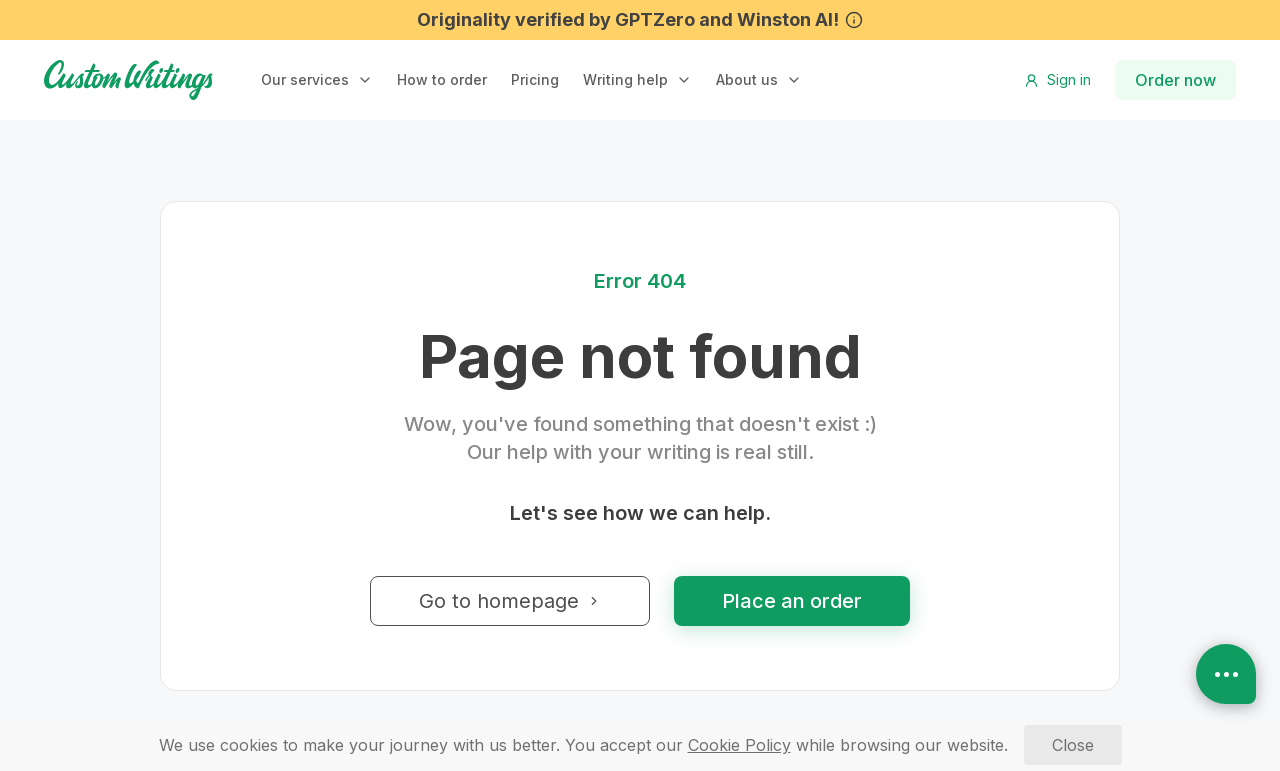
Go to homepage (510, 601)
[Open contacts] (1226, 674)
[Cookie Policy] (739, 745)
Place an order (792, 601)
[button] (317, 80)
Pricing (535, 79)
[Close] (1073, 745)
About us (747, 79)
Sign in (1057, 79)
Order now (1175, 80)
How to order (442, 79)
